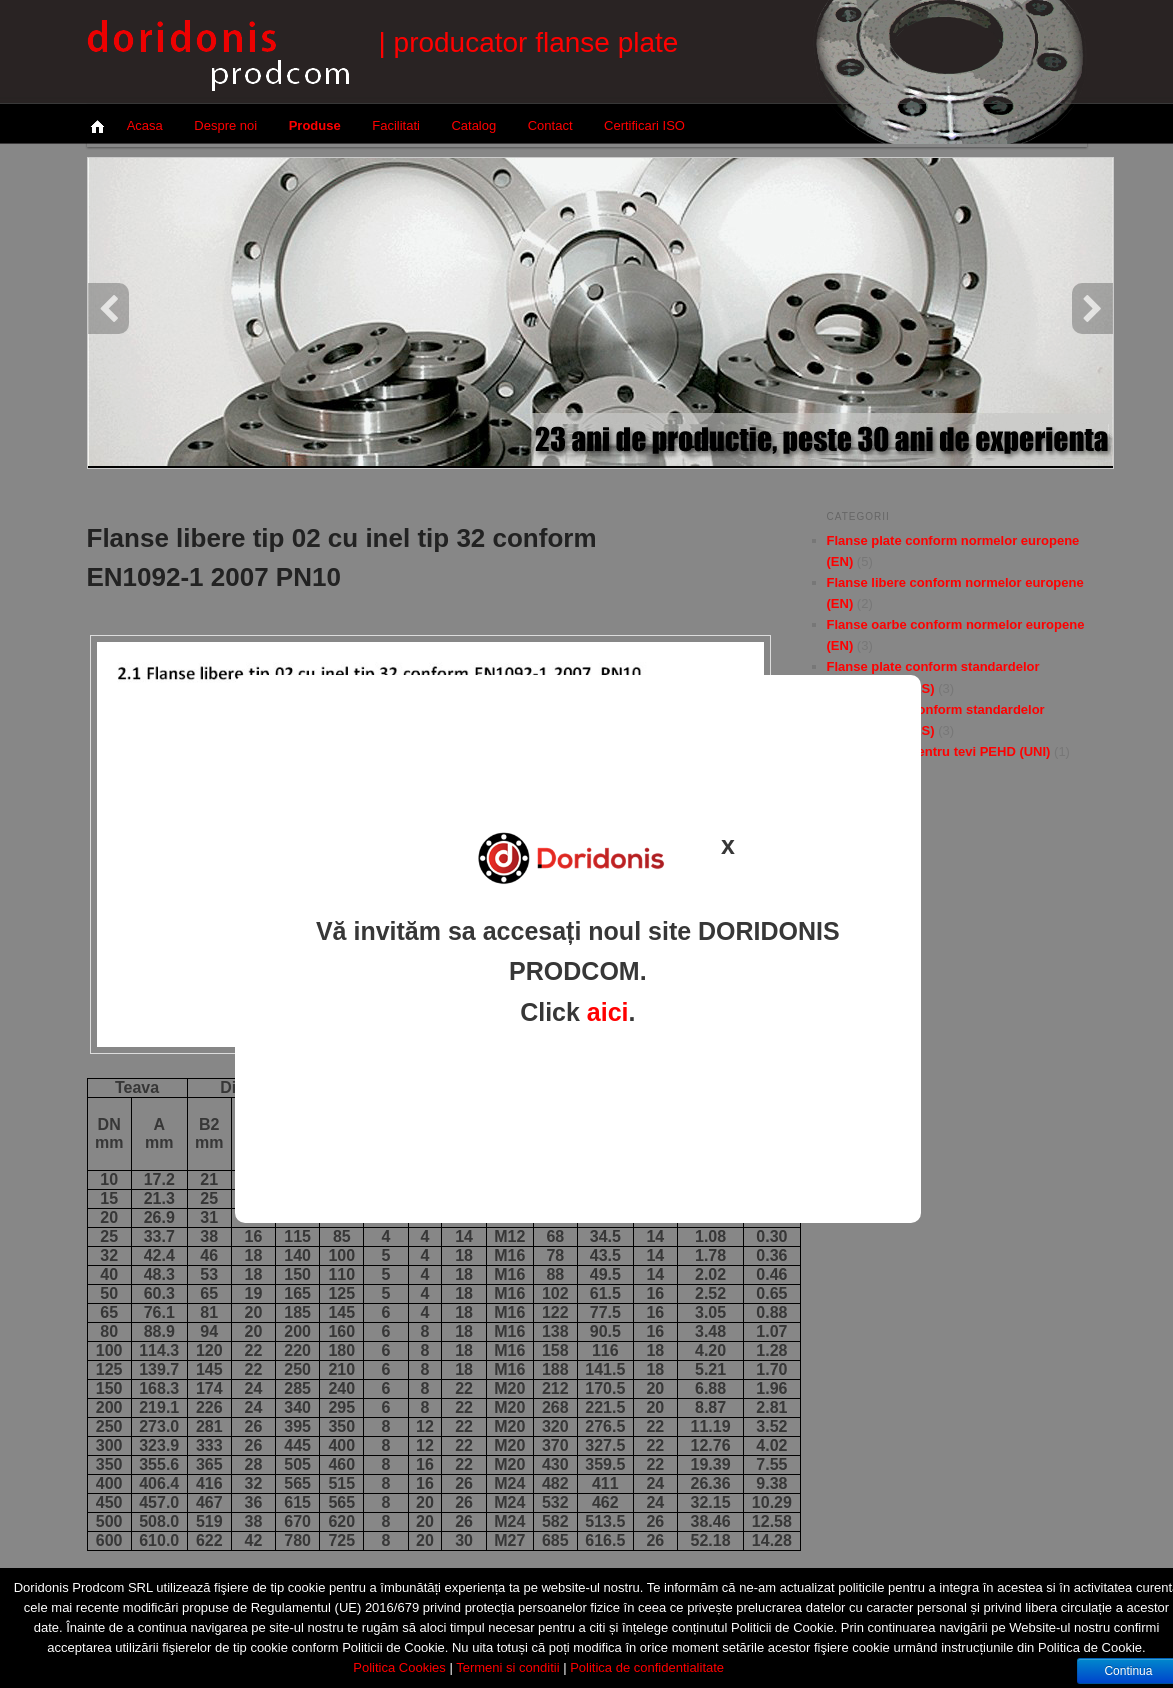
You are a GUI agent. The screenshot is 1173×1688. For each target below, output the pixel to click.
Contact (550, 125)
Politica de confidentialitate (647, 1667)
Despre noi (225, 125)
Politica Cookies (399, 1667)
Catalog (473, 125)
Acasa (145, 125)
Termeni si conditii (507, 1667)
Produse (315, 125)
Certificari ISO (644, 125)
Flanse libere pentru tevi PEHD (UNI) (939, 751)
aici (608, 1012)
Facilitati (396, 125)
